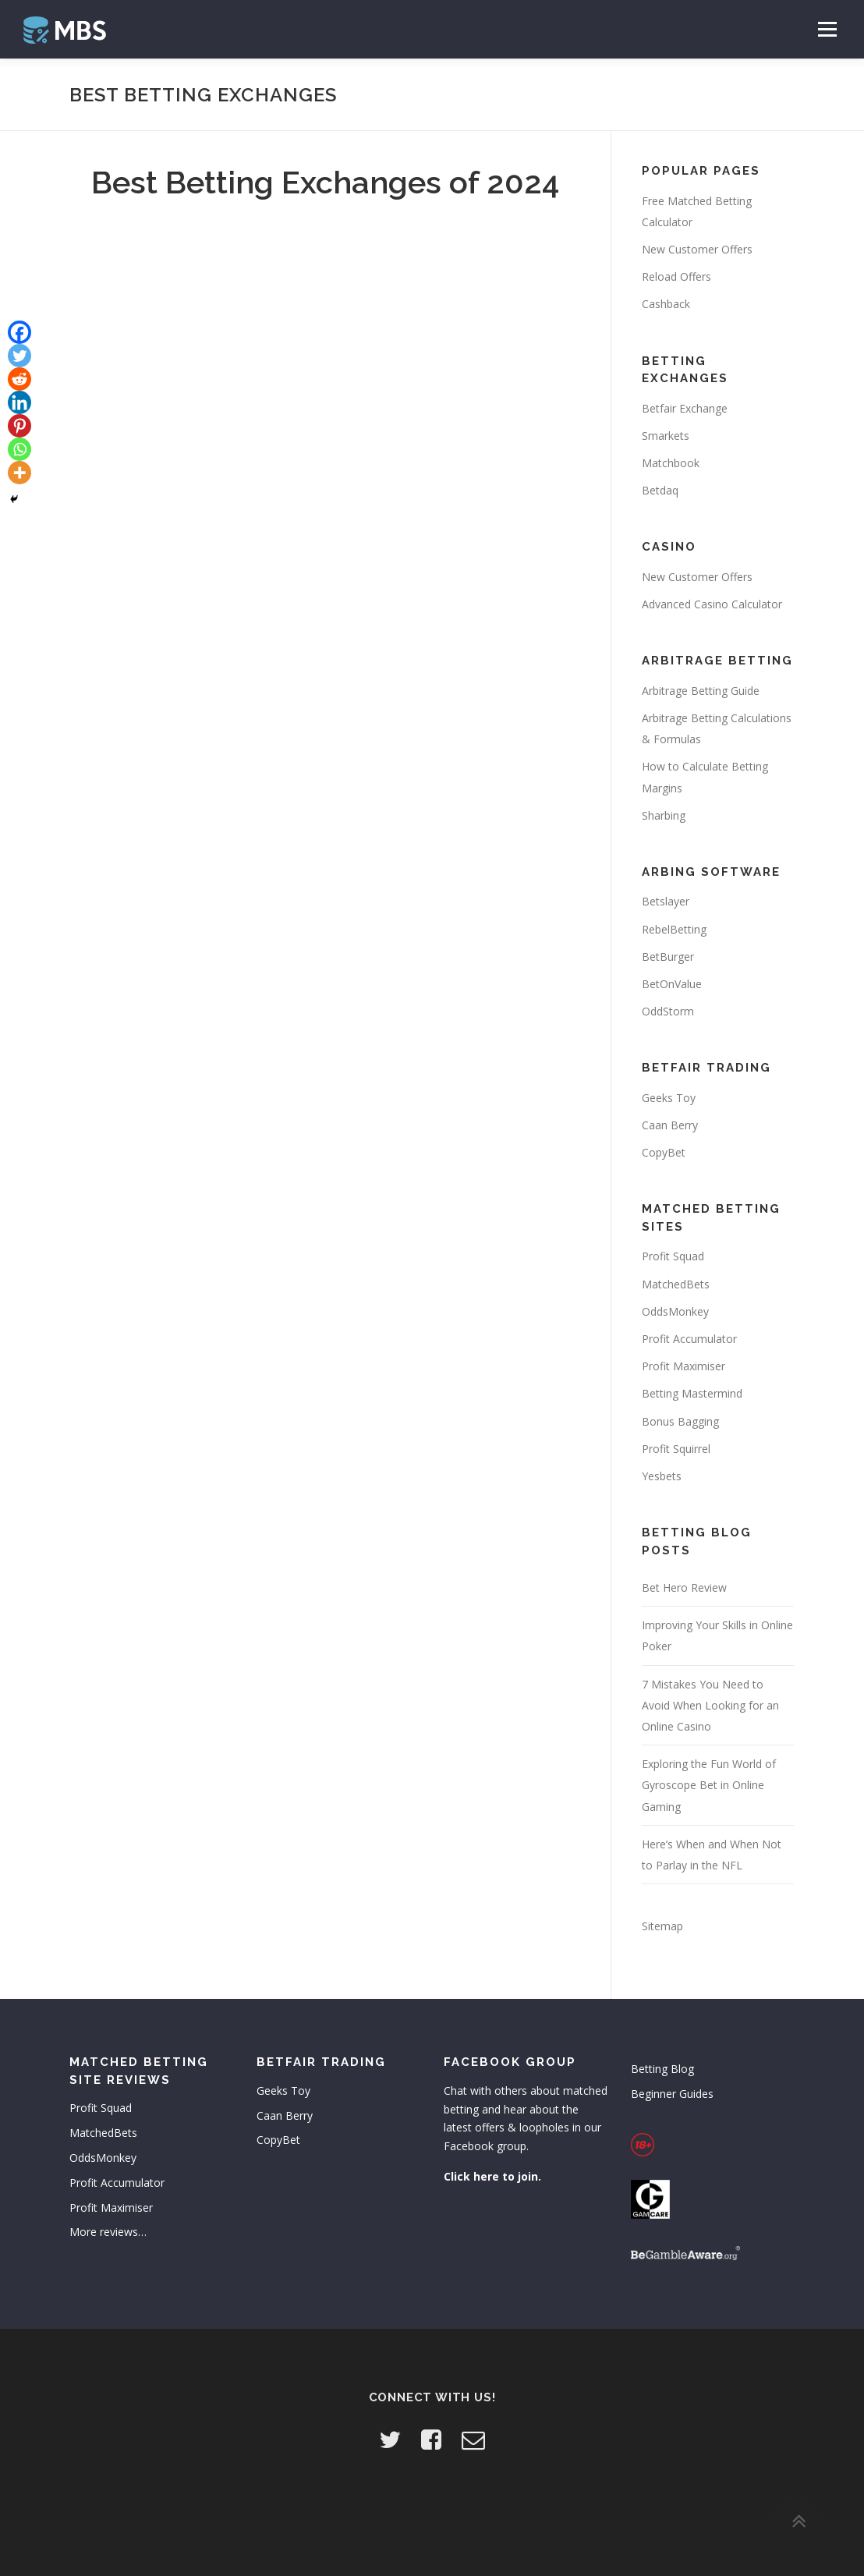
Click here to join (491, 2176)
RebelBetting (674, 929)
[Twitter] (19, 355)
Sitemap (662, 1926)
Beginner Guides (672, 2093)
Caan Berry (670, 1125)
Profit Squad (673, 1256)
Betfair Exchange (685, 408)
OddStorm (668, 1011)
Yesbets (662, 1476)
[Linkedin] (19, 402)
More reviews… (108, 2231)
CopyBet (663, 1152)
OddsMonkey (675, 1311)
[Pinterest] (19, 426)
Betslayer (665, 901)
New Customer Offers (697, 249)
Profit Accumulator (689, 1338)
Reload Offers (676, 276)
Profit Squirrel (676, 1448)
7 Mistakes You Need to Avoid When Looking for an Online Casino (710, 1705)
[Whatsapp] (19, 449)
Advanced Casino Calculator (712, 604)
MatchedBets (676, 1284)
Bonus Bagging (680, 1421)
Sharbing (663, 815)
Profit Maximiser (683, 1366)
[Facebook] (19, 332)
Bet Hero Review (684, 1587)
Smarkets (665, 435)
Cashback (666, 303)
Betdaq (660, 490)
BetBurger (668, 956)
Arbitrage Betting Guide (701, 690)
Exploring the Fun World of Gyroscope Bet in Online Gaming (709, 1784)
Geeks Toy (669, 1097)
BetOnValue (672, 983)
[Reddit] (19, 379)
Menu (827, 28)
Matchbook (670, 462)
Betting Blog (662, 2068)
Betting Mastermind (692, 1393)
